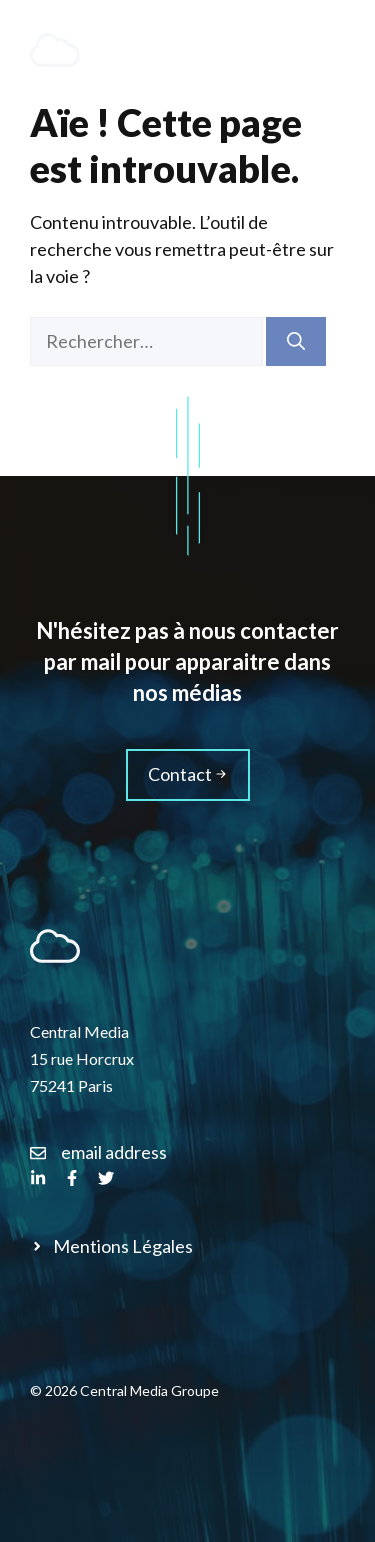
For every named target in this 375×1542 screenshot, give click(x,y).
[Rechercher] (296, 341)
